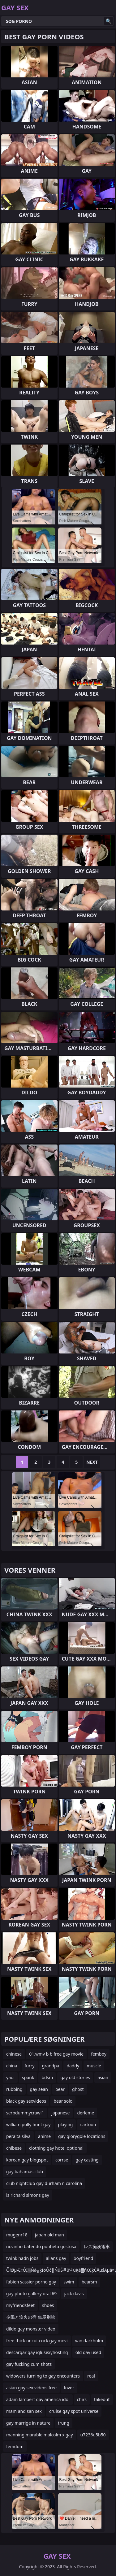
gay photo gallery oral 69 (31, 2293)
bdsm (47, 2077)
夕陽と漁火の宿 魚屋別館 (30, 2317)
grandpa (50, 2066)
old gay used (88, 2352)
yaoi (10, 2077)
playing (65, 2124)
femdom (15, 2446)
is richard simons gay (27, 2195)
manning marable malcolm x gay (39, 2435)
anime (44, 2136)
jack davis (74, 2293)
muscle (94, 2066)
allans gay (56, 2258)
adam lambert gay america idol (38, 2399)
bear (60, 2089)
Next (92, 1462)
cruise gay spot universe (73, 2411)
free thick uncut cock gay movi (37, 2341)
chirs (82, 2399)
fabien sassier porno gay (31, 2282)
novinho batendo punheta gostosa (41, 2246)
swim (68, 2282)
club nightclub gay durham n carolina (44, 2183)
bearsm (89, 2282)
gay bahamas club (24, 2171)
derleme (85, 2113)
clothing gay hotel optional (56, 2148)
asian (102, 2077)
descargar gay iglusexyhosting (37, 2352)
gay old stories (75, 2077)
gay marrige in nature (28, 2423)
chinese (14, 2054)
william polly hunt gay (28, 2124)
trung (63, 2423)
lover (69, 2388)
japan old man (49, 2235)
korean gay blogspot (27, 2160)
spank (28, 2077)
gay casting (86, 2160)
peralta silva (18, 2136)
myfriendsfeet (20, 2305)
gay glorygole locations (81, 2136)
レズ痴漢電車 (97, 2246)
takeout (102, 2399)
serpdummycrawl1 (25, 2113)
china (11, 2066)
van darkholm (89, 2341)
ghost (78, 2089)
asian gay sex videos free (31, 2388)
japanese (60, 2113)
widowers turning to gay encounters (43, 2376)
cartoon (88, 2124)
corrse (61, 2160)
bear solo (63, 2101)
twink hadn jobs (22, 2258)
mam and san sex (24, 2411)
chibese (14, 2148)
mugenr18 (17, 2235)
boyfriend (83, 2258)
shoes (48, 2305)
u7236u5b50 (93, 2435)
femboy (98, 2054)
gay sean (39, 2089)
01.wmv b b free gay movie (56, 2054)
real (91, 2376)
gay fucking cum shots (29, 2364)
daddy (73, 2066)
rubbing (14, 2089)
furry (30, 2066)
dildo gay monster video (30, 2329)
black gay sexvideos (26, 2101)
